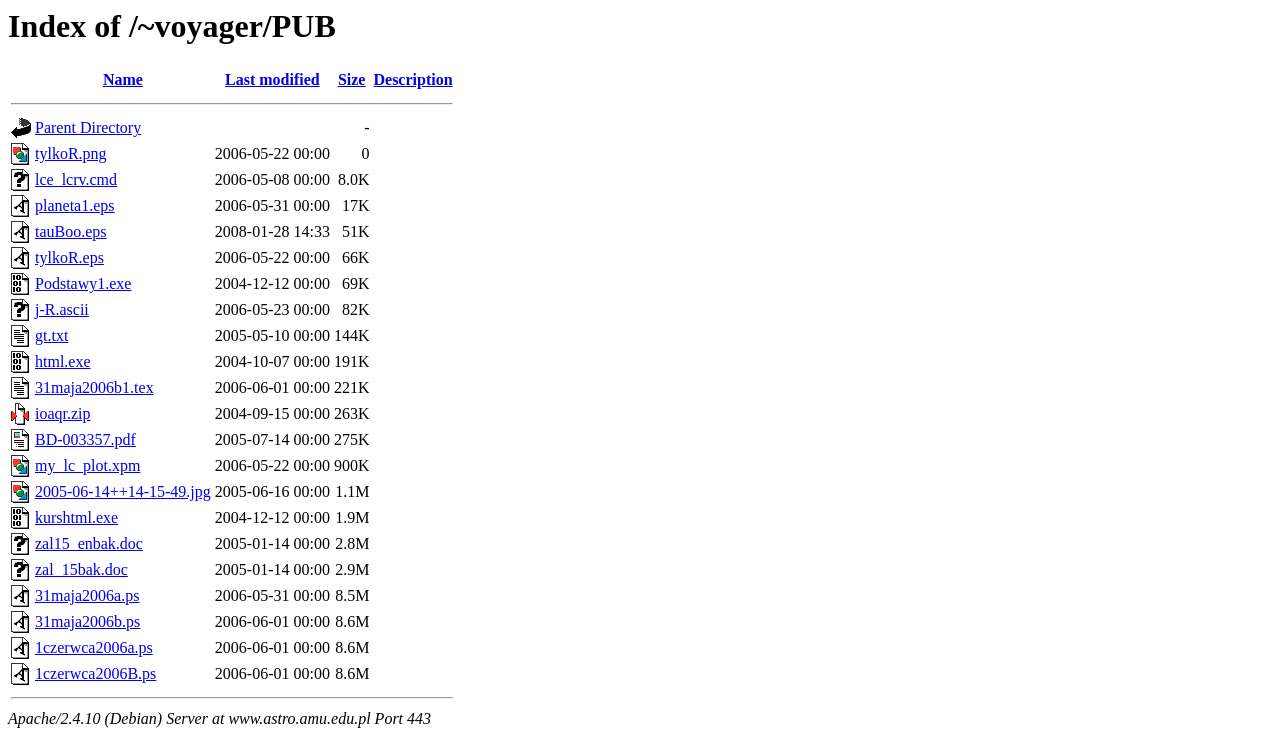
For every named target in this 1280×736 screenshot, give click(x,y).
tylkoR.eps (69, 257)
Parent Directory (88, 127)
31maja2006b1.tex (94, 387)
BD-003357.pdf (85, 439)
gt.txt (51, 335)
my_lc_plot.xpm (87, 465)
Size (352, 79)
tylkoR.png (71, 153)
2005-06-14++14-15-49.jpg (123, 491)
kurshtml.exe (76, 517)
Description (412, 79)
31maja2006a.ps (87, 595)
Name (123, 79)
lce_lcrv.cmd (76, 179)
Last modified (272, 79)
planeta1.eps (75, 205)
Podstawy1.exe (83, 283)
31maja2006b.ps (87, 621)
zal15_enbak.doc (89, 543)
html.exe (63, 361)
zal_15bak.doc (81, 569)
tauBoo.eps (71, 231)
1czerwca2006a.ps (94, 647)
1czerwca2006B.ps (95, 673)
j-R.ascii (62, 309)
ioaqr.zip (63, 413)
